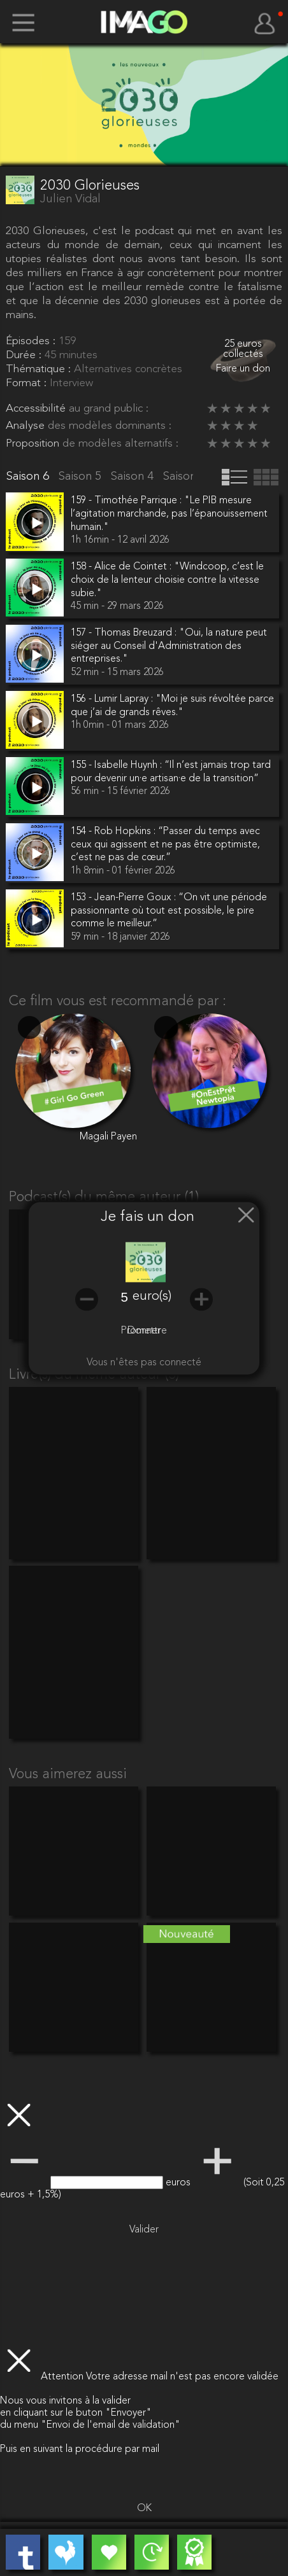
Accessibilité (37, 408)
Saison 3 (185, 477)
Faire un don (243, 369)
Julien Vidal (70, 199)
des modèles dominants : (109, 426)
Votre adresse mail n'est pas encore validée (182, 2377)
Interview (71, 383)
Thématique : (40, 369)
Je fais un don (147, 1218)
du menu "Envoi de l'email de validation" (90, 2425)
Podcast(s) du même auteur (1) (104, 1197)
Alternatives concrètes (128, 369)
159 (67, 341)
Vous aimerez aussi (68, 1774)
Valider (144, 2230)
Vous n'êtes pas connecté (144, 1363)
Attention (63, 2377)
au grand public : (108, 408)
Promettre (144, 1331)
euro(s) (152, 1297)
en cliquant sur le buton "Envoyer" (76, 2413)
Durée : (25, 355)
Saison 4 (133, 477)
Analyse (27, 426)
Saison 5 (81, 477)
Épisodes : (32, 341)
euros (179, 2183)
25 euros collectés (243, 349)
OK (144, 2508)
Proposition (34, 443)
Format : (28, 383)
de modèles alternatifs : (120, 443)
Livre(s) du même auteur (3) (94, 1375)
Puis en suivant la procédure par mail (79, 2449)
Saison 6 (29, 477)
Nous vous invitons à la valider (65, 2401)
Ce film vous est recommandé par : (117, 1001)
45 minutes (71, 355)
